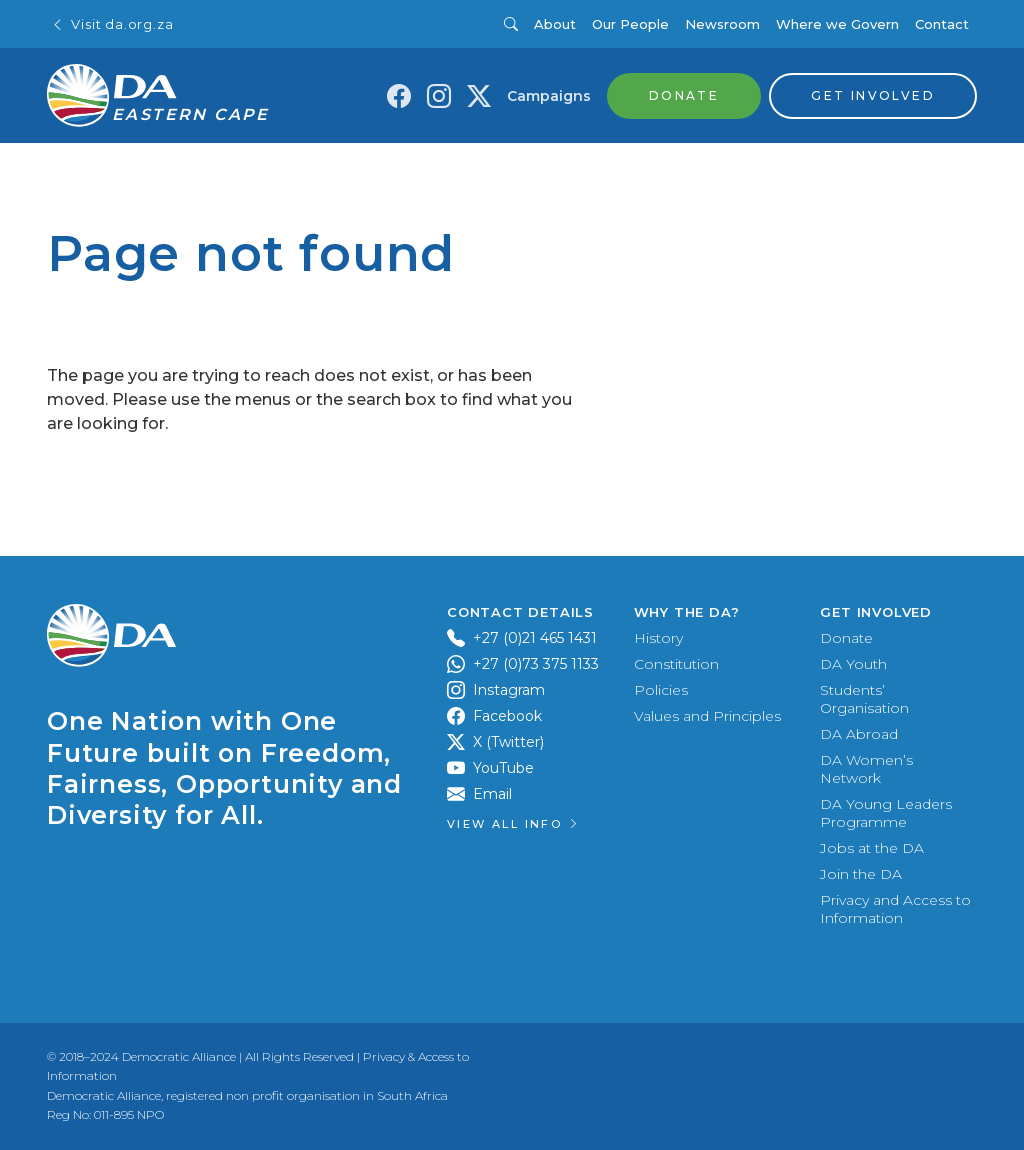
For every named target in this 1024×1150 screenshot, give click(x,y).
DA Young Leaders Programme (886, 813)
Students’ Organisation (864, 699)
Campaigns (549, 96)
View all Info (514, 824)
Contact (942, 24)
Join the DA (861, 874)
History (658, 638)
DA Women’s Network (866, 769)
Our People (630, 24)
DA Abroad (859, 734)
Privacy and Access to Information (895, 909)
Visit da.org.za (112, 24)
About (555, 24)
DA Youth (853, 664)
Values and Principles (707, 716)
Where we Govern (837, 24)
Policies (661, 690)
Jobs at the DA (872, 848)
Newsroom (722, 24)
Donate (846, 638)
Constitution (676, 664)
